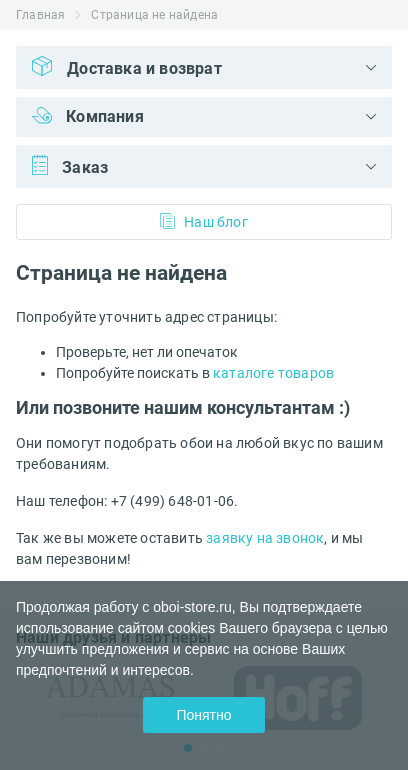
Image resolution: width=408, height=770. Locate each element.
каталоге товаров (273, 373)
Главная (40, 15)
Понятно (203, 715)
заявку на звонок (265, 538)
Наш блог (204, 221)
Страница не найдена (154, 15)
